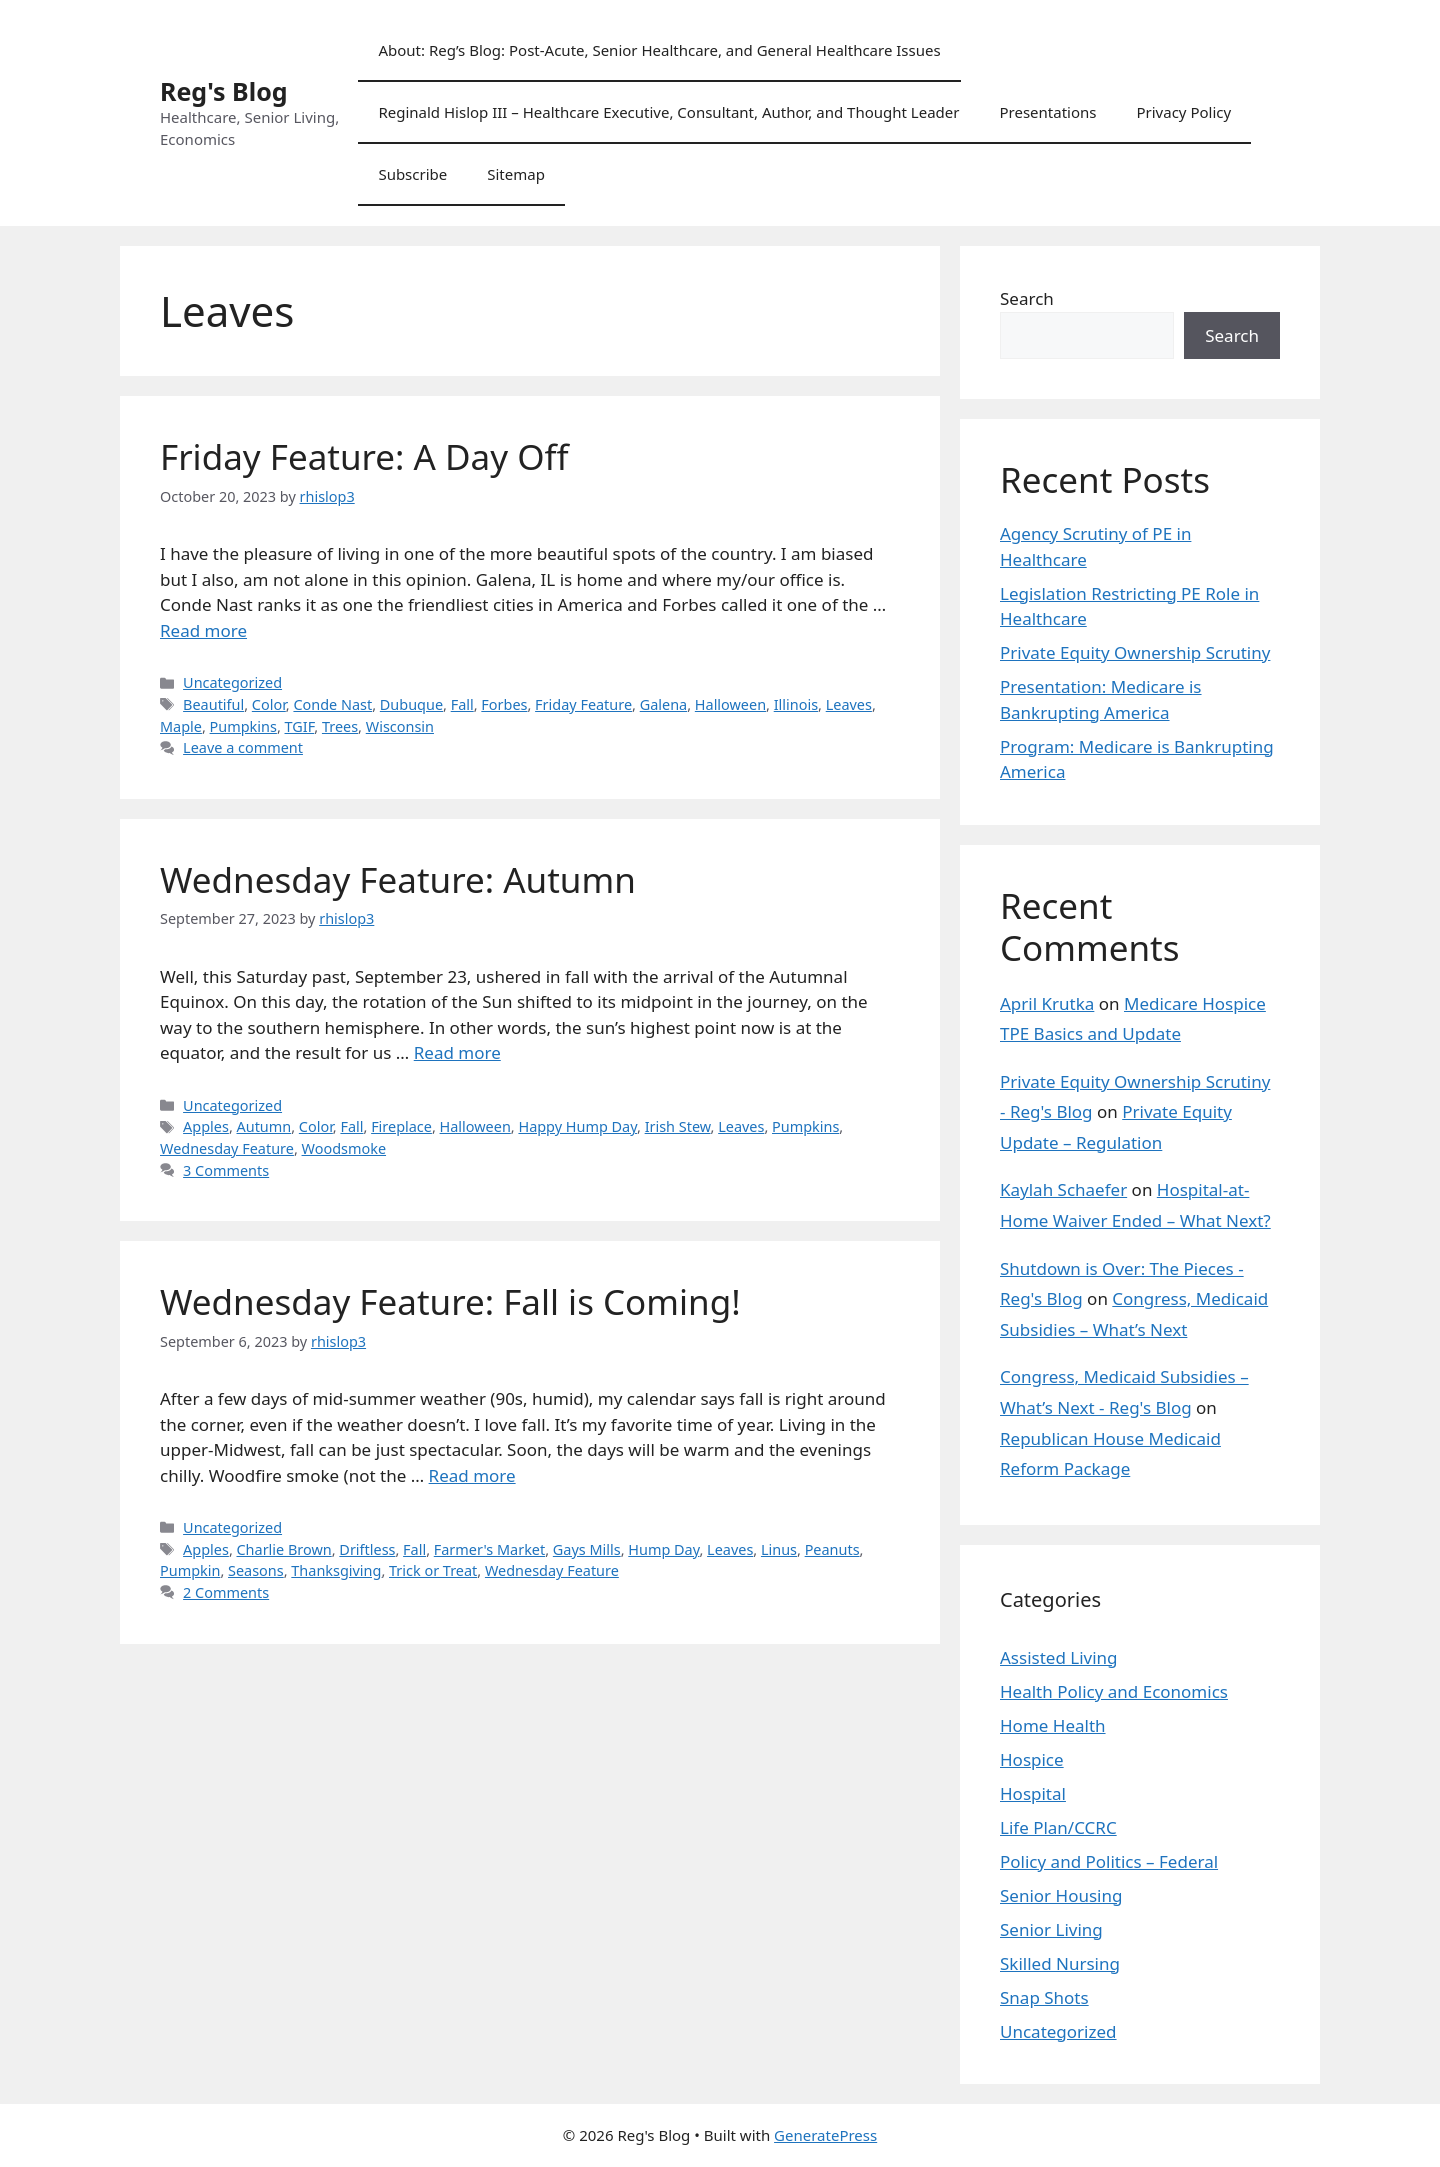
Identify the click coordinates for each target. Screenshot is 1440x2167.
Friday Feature (583, 704)
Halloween (730, 704)
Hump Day (663, 1549)
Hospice (1032, 1759)
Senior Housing (1061, 1895)
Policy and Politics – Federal (1109, 1861)
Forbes (504, 704)
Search (1027, 298)
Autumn (264, 1126)
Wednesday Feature (227, 1148)
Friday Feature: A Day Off (364, 456)
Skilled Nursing (1060, 1963)
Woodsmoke (344, 1148)
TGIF (300, 726)
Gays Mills (587, 1549)
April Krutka (1047, 1003)
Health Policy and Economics (1114, 1691)
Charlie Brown (284, 1549)
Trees (340, 726)
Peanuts (832, 1549)
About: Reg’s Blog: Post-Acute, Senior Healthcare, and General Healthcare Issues (659, 50)
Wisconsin (400, 726)
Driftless (367, 1549)
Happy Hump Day (577, 1126)
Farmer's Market (489, 1549)
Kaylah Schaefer (1063, 1189)
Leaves (849, 704)
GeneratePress (825, 2135)
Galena (664, 704)
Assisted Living (1059, 1657)
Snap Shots (1044, 1997)
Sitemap (516, 174)
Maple (181, 726)
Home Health (1053, 1725)
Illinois (796, 704)
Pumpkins (243, 726)
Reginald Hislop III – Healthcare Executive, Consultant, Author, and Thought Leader (668, 112)
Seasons (256, 1570)
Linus (779, 1549)
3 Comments (226, 1170)
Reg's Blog (224, 91)
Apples (206, 1126)
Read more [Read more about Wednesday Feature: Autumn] (457, 1052)
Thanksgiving (336, 1570)
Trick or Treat (433, 1570)
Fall (462, 704)
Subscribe (412, 174)
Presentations (1047, 112)
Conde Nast (332, 704)
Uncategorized (232, 682)
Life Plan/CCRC (1058, 1827)
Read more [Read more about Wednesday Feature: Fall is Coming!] (472, 1475)
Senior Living (1051, 1929)
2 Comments (226, 1592)
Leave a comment (243, 747)
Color (269, 704)
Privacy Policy (1183, 112)
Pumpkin (190, 1570)
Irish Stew (678, 1126)
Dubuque (411, 704)
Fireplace (401, 1126)
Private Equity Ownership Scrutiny (1135, 652)
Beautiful (213, 704)
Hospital (1033, 1793)
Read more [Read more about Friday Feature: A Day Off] (203, 630)
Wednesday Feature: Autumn (398, 879)
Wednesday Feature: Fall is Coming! (450, 1301)
